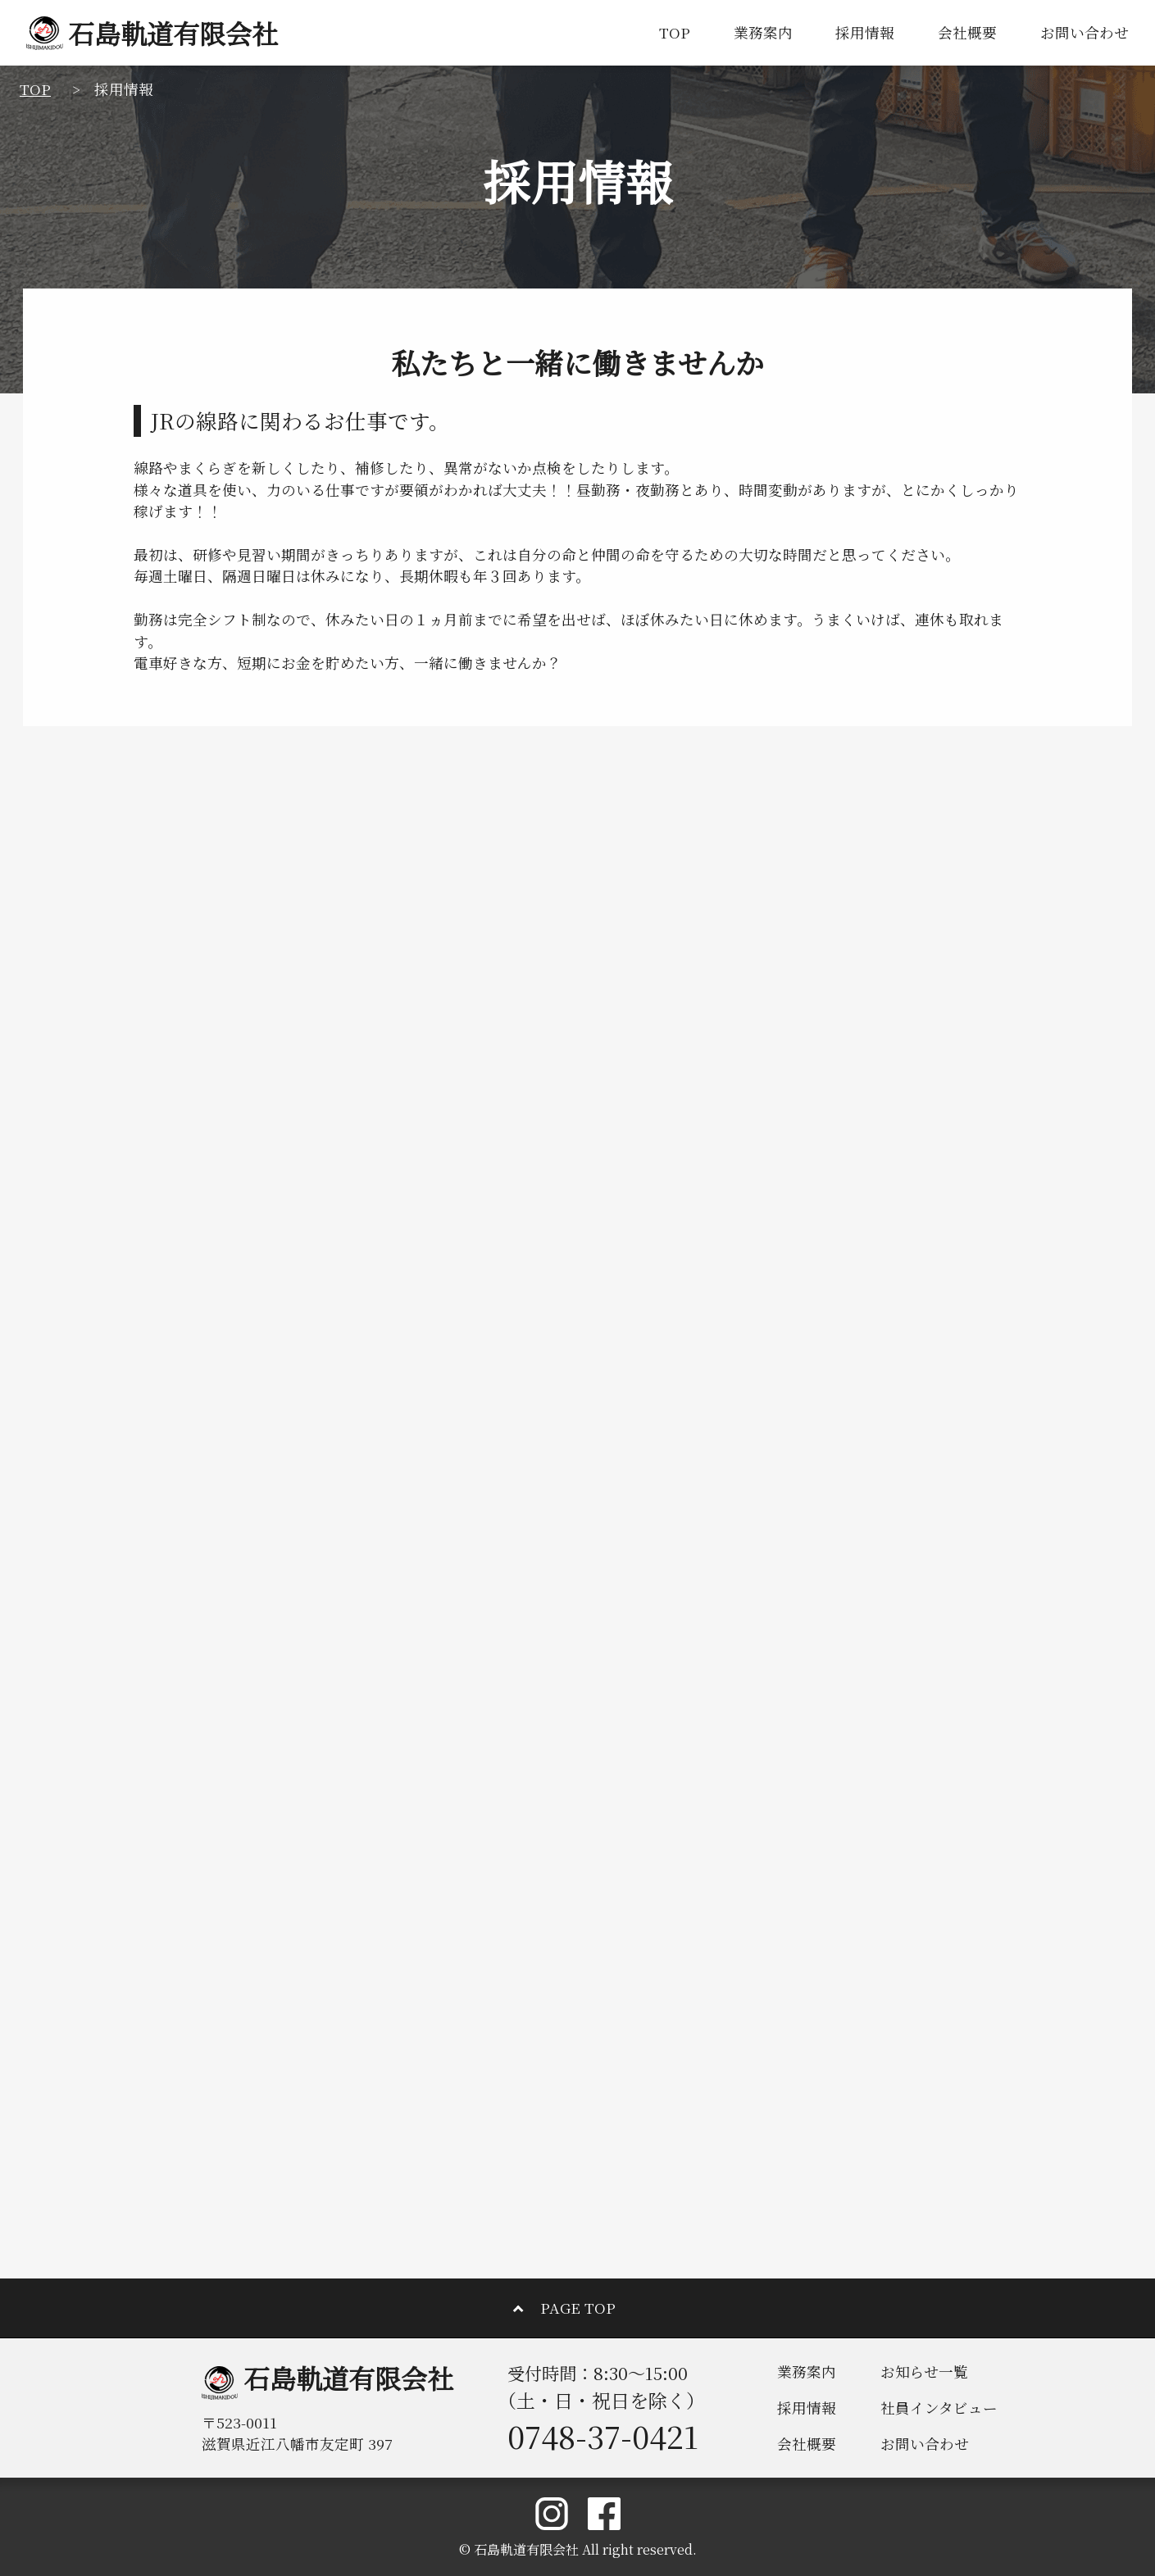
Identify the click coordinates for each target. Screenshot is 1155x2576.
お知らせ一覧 (924, 2372)
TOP (674, 32)
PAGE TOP (578, 2307)
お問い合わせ (1084, 32)
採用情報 (864, 32)
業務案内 (763, 32)
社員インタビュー (939, 2408)
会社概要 (967, 32)
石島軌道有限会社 (152, 33)
